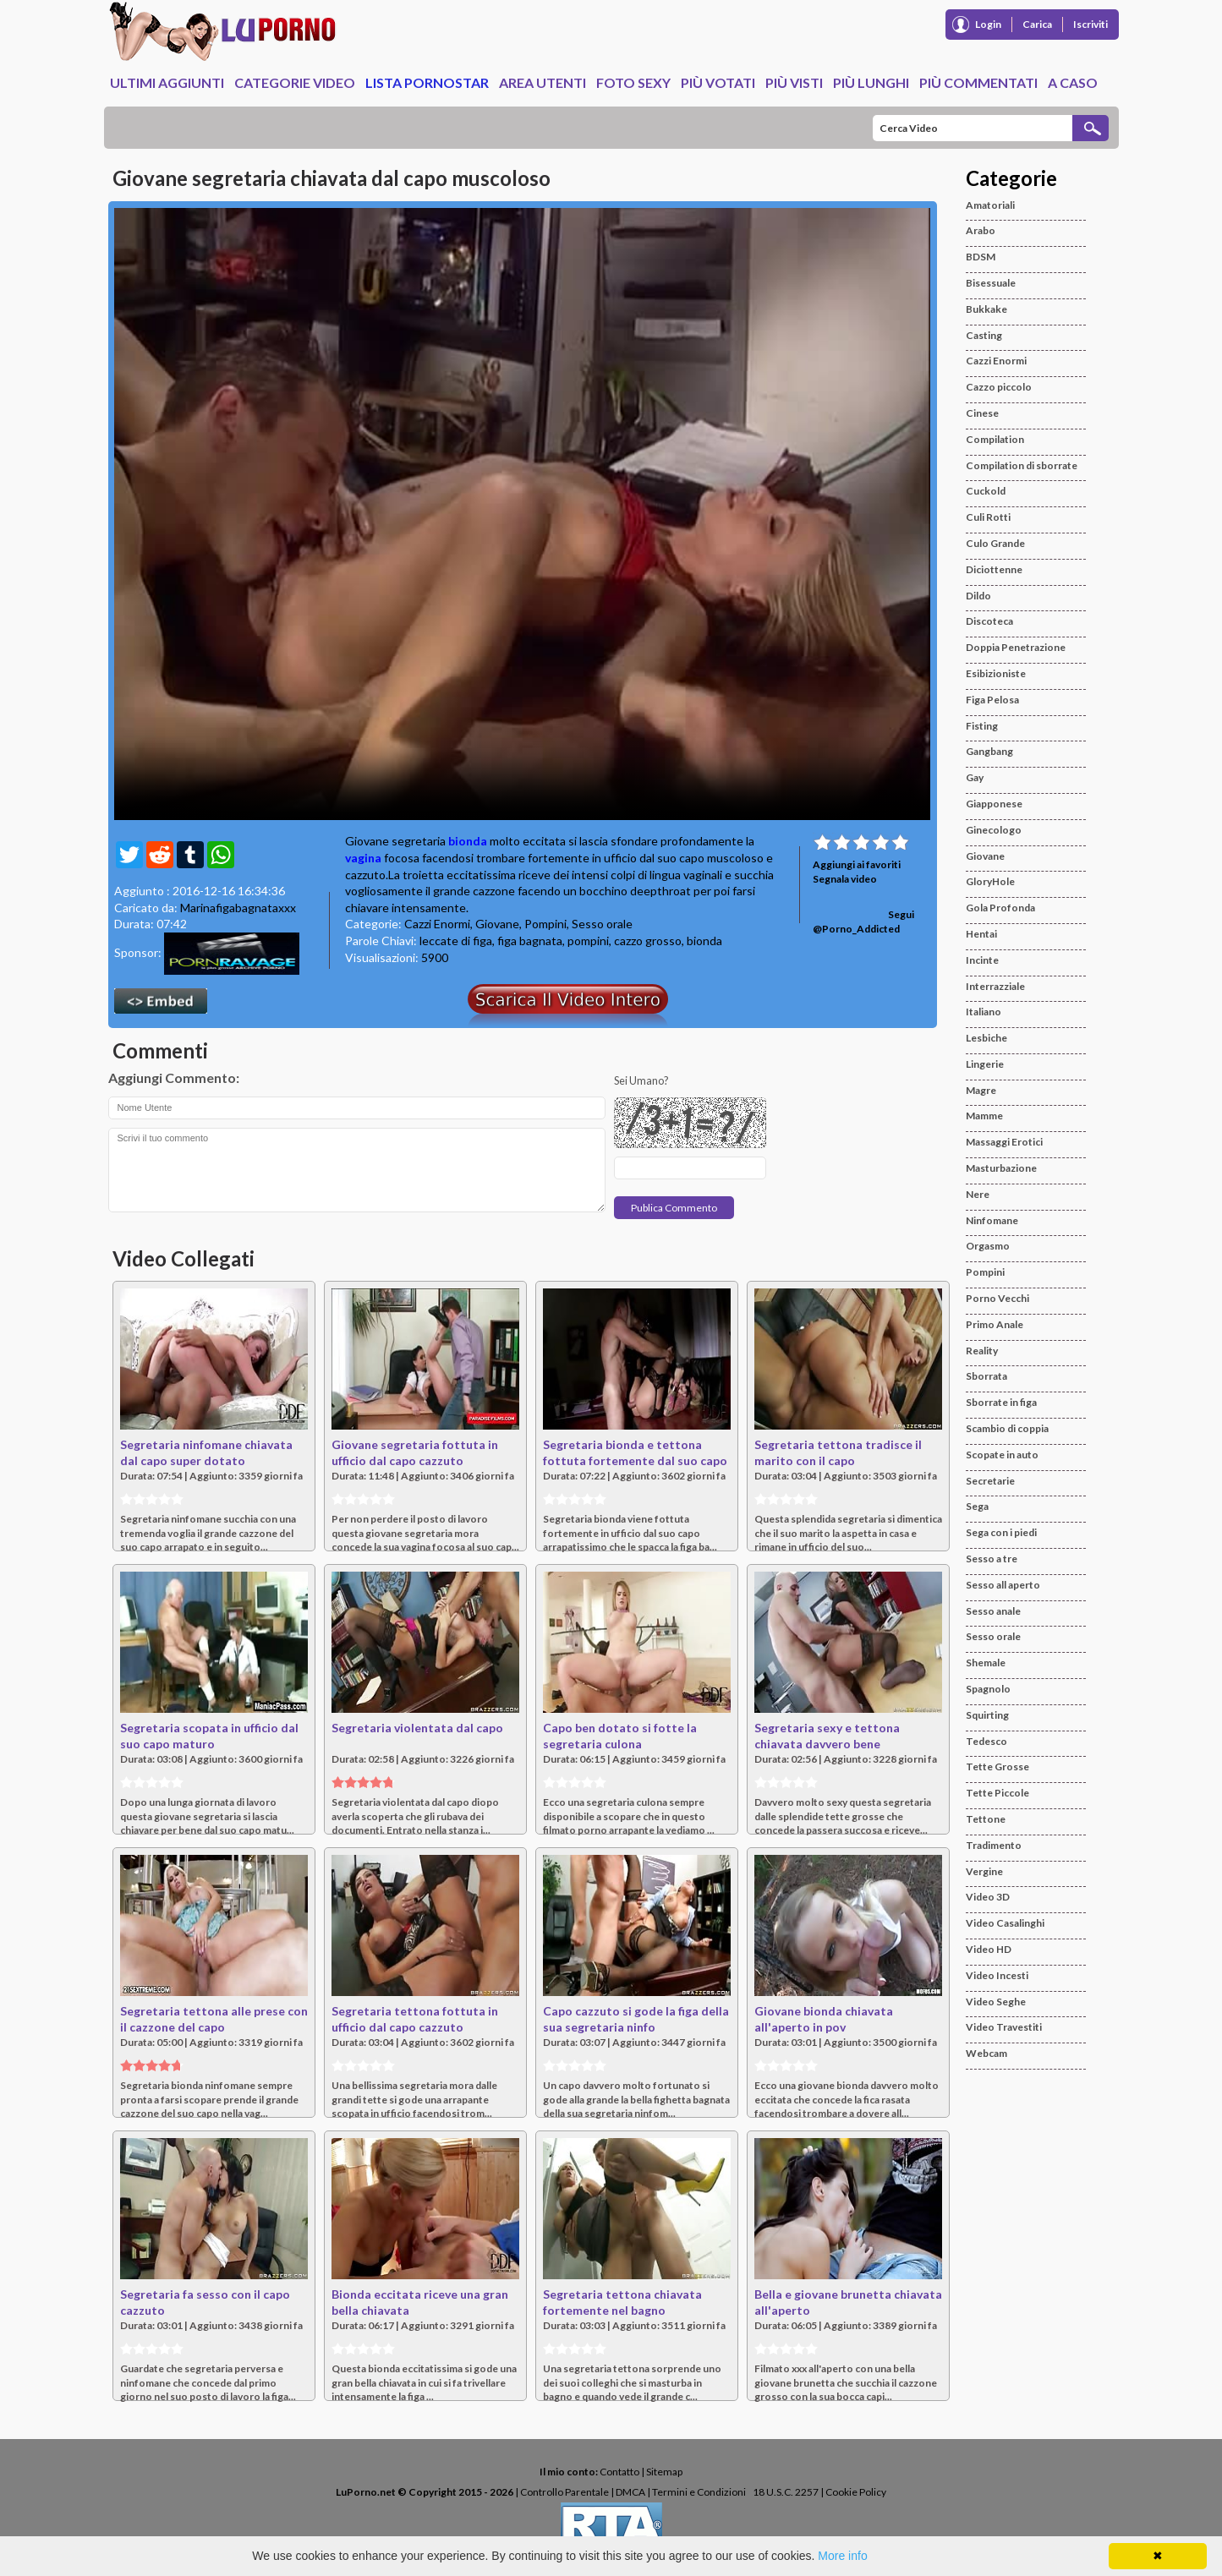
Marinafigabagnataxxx (238, 907)
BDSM (980, 256)
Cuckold (986, 490)
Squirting (987, 1715)
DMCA (630, 2492)
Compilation (995, 439)
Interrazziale (995, 986)
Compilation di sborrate (1021, 465)
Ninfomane (992, 1220)
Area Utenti (542, 82)
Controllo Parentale (564, 2492)
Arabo (980, 230)
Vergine (984, 1871)
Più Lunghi (871, 82)
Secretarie (990, 1480)
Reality (982, 1350)
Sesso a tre (991, 1558)
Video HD (988, 1949)
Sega (977, 1506)
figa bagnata (529, 940)
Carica (1037, 24)
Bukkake (986, 309)
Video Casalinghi (1005, 1923)
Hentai (981, 933)
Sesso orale (602, 923)
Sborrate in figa (1001, 1402)
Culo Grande (995, 543)
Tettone (986, 1819)
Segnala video (845, 878)
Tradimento (994, 1845)
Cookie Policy (855, 2492)
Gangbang (989, 751)
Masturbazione (1001, 1168)
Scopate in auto (1002, 1454)
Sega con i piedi (1001, 1532)
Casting (984, 335)
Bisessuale (991, 282)
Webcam (986, 2053)
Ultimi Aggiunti (167, 82)
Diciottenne (994, 569)
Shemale (986, 1662)
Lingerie (985, 1064)
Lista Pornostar (427, 82)
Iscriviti (1090, 24)
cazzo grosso (648, 940)
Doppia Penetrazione (1016, 647)
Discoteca (989, 621)
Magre (981, 1090)
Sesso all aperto (1003, 1584)
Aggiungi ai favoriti (857, 864)
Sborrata (986, 1376)
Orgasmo (988, 1245)
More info (842, 2555)
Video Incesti (997, 1975)
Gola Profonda (1000, 907)
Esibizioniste (996, 673)
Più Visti (794, 82)
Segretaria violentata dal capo (417, 1727)
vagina (363, 857)
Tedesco (986, 1741)
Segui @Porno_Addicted (863, 921)
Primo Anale (994, 1324)
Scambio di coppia (1007, 1428)
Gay (975, 777)
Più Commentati (978, 82)
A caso (1073, 82)
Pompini (545, 923)
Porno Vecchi (997, 1298)
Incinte (982, 960)
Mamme (984, 1115)
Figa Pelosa (992, 699)
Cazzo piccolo (999, 386)
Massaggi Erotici (1004, 1141)
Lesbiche (986, 1037)
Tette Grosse (997, 1766)
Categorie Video (294, 82)
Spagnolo (988, 1688)
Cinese (982, 413)
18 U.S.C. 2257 (786, 2492)
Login (988, 24)
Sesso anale (993, 1611)
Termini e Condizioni (699, 2492)
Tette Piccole (997, 1792)
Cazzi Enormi (437, 923)
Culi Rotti (988, 517)
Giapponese (994, 803)
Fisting (982, 725)
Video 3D (988, 1896)
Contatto (619, 2471)
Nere (977, 1194)
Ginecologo (994, 829)
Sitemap (664, 2471)
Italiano (983, 1011)
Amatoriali (990, 205)
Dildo (978, 595)
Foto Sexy (633, 82)
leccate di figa (455, 940)
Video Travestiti (1004, 2027)
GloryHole (990, 881)
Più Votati (718, 82)
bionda (467, 841)
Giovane (497, 923)
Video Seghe (996, 2001)
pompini (588, 940)
